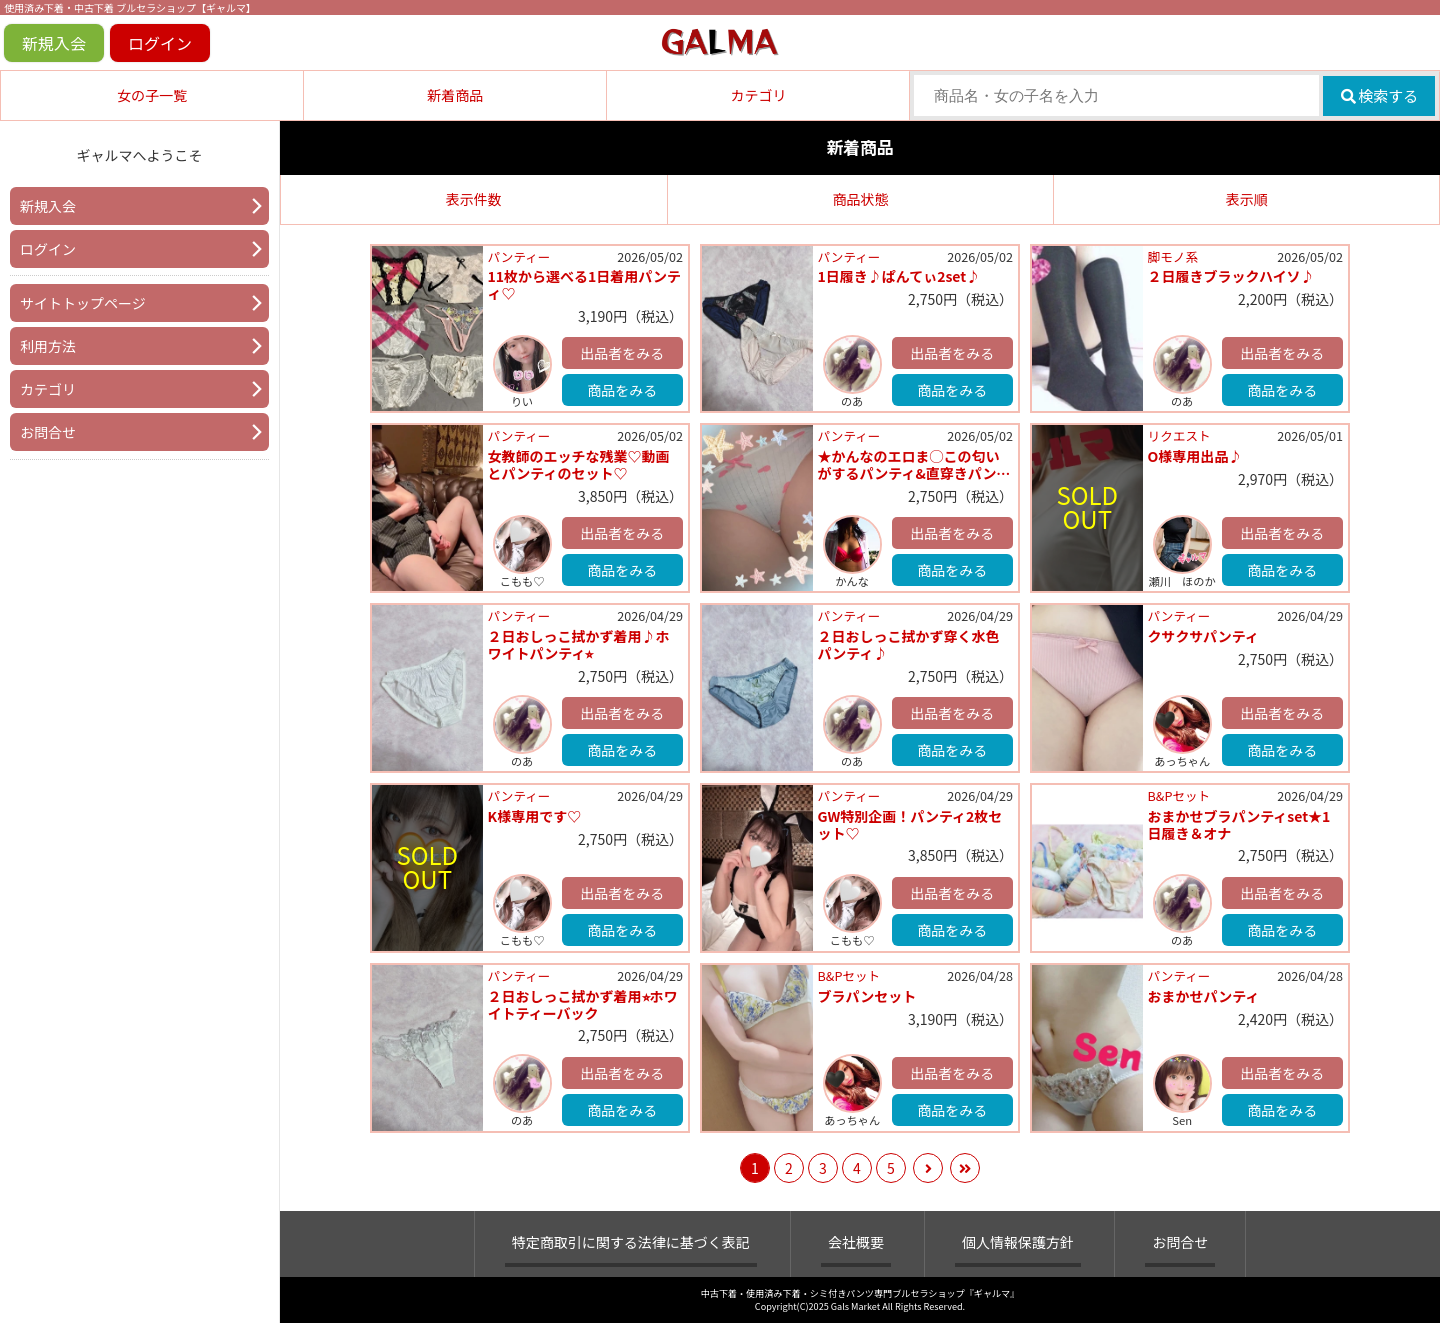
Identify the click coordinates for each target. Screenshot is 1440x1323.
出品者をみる (622, 353)
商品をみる (622, 390)
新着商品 (455, 95)
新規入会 (54, 43)
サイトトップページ (83, 303)
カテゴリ (758, 95)
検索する (1379, 95)
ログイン (160, 43)
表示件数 (474, 199)
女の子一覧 (152, 95)
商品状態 (860, 199)
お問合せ (48, 432)
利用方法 (48, 346)
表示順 (1247, 199)
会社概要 (856, 1242)
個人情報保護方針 (1018, 1242)
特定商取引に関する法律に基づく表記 (631, 1242)
